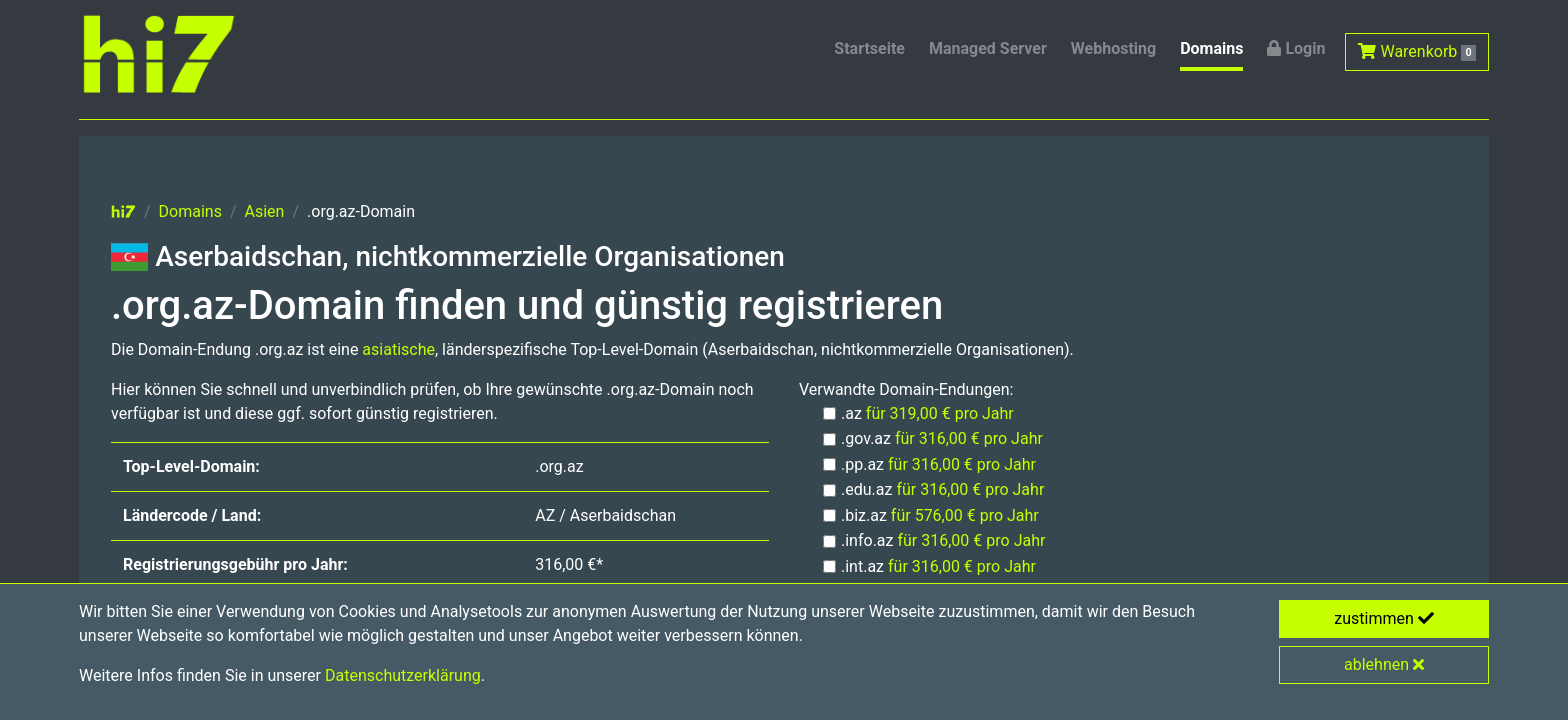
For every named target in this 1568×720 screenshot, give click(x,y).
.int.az (938, 566)
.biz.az (940, 515)
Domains (1211, 48)
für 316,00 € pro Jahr (969, 438)
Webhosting (1113, 48)
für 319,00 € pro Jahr (940, 413)
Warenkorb (1417, 51)
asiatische (398, 349)
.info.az (943, 540)
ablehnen (1384, 664)
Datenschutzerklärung (403, 675)
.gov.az (942, 438)
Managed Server (988, 48)
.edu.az (942, 489)
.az (927, 413)
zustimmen (1384, 618)
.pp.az (938, 464)
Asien (265, 211)
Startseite (869, 48)
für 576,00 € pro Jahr (965, 515)
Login (1296, 48)
